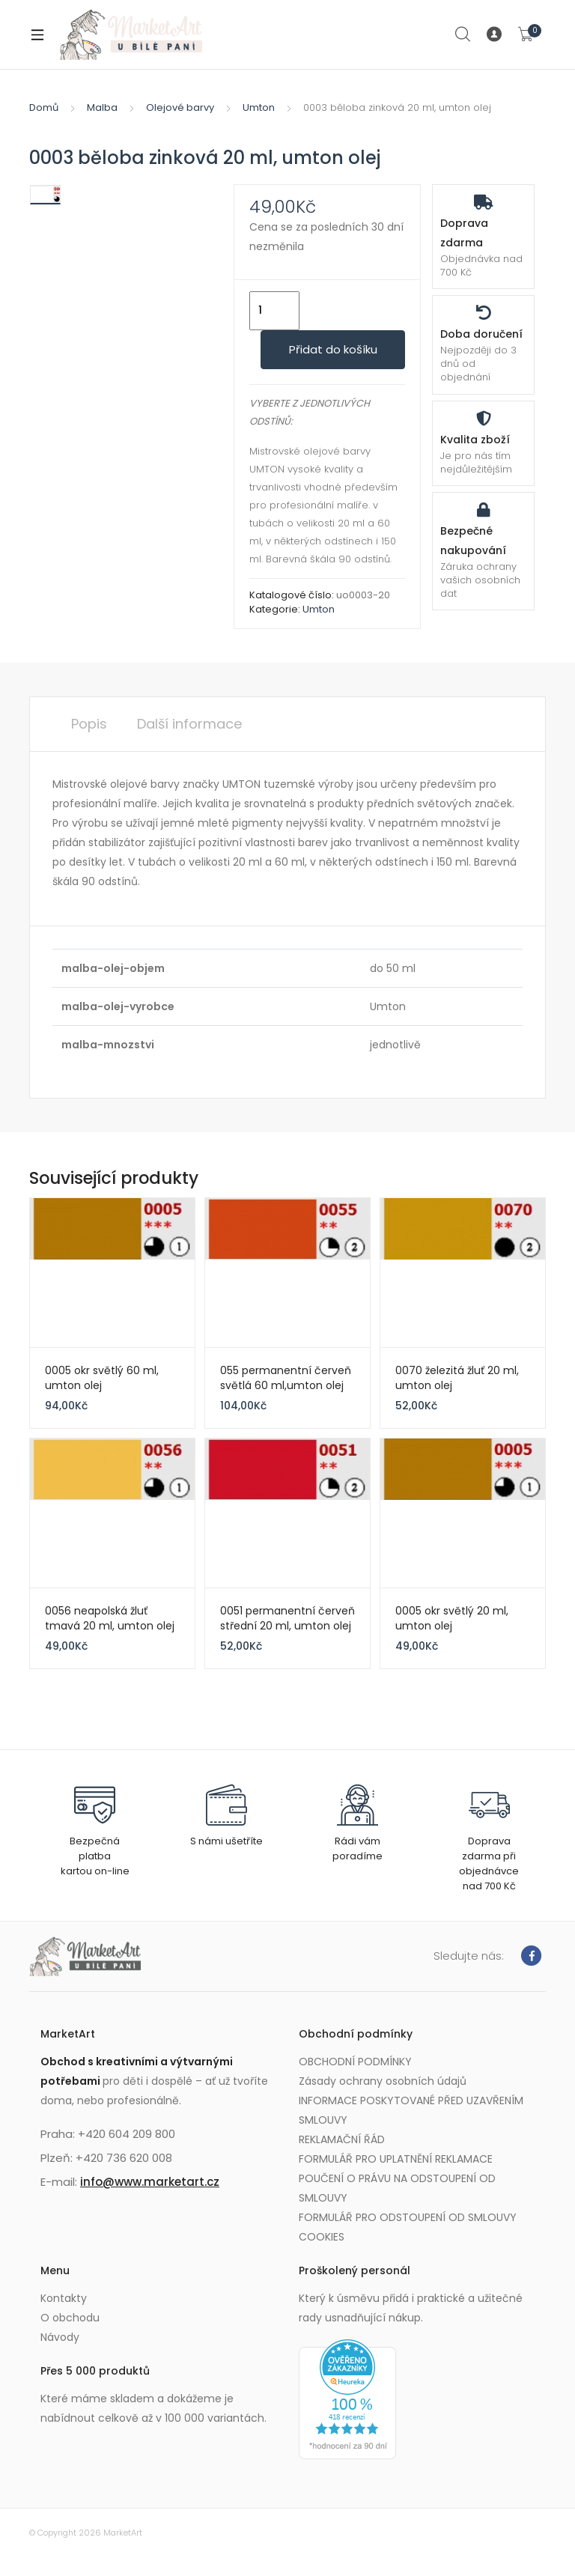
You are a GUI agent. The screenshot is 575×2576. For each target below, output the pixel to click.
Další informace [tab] (189, 723)
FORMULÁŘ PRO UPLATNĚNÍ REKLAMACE (396, 2158)
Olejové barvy (180, 107)
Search (463, 34)
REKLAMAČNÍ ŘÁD (342, 2139)
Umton (259, 107)
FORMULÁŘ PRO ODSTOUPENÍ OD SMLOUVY (408, 2217)
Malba (102, 107)
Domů (43, 107)
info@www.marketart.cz (149, 2182)
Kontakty (63, 2298)
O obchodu (70, 2317)
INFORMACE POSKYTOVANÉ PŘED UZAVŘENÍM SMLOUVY (411, 2110)
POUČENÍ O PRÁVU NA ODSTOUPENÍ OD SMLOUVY (397, 2188)
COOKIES (321, 2236)
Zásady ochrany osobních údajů (382, 2081)
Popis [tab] (89, 723)
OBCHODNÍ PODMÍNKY (355, 2061)
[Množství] (274, 310)
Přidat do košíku (333, 349)
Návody (59, 2337)
